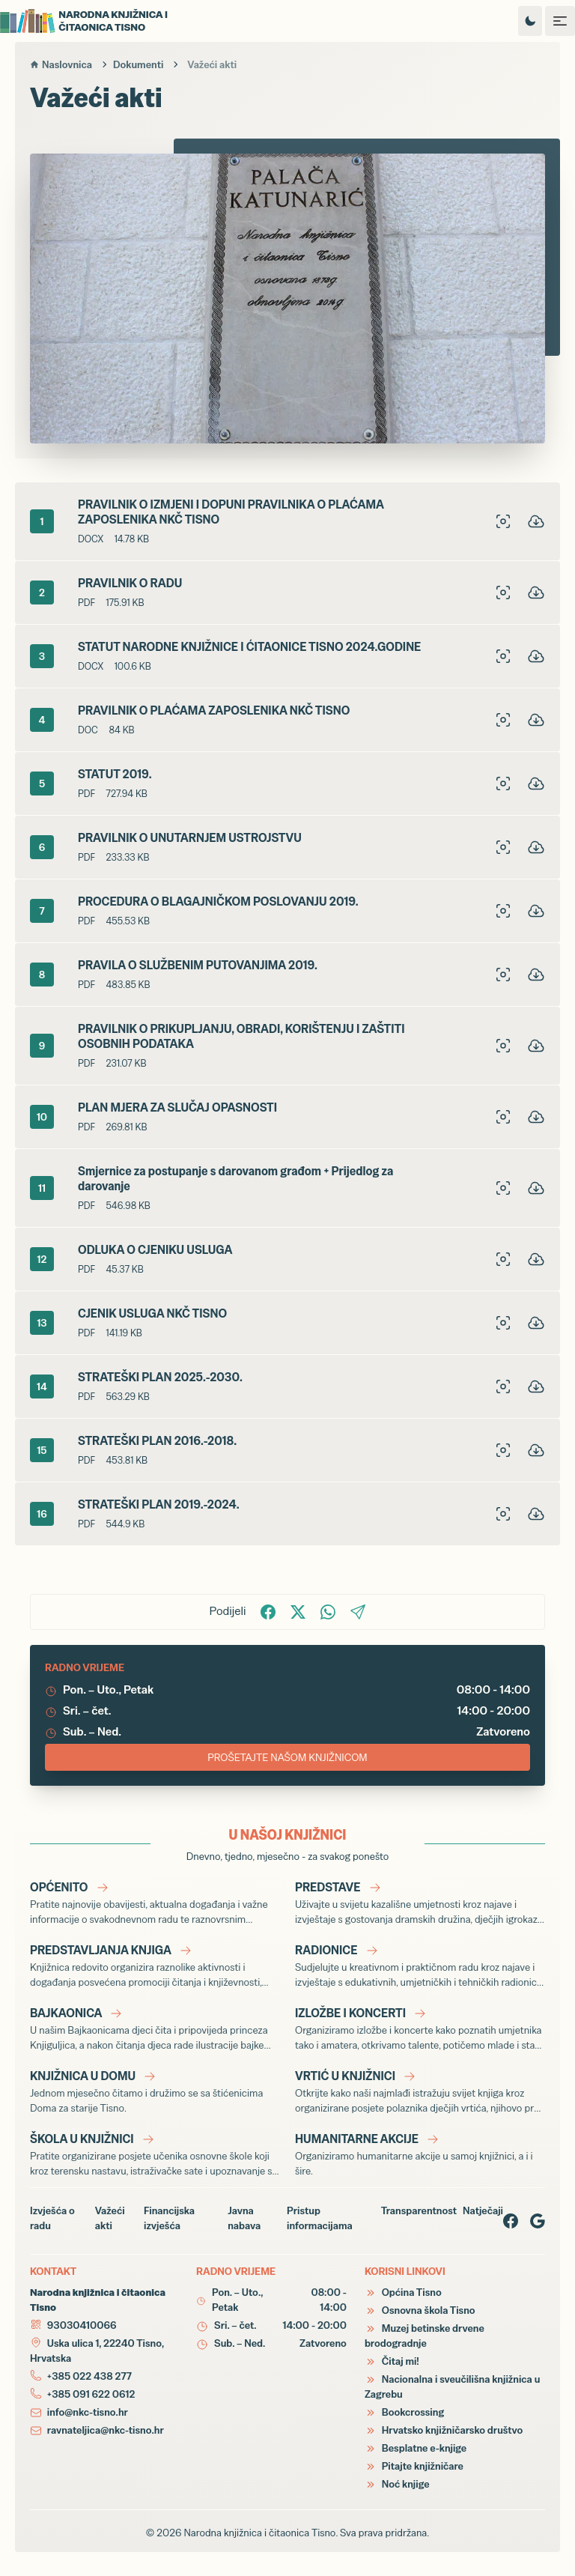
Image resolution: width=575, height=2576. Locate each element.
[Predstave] (420, 1903)
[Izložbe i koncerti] (420, 2028)
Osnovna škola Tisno (420, 2310)
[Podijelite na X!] (297, 1611)
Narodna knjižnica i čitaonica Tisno (259, 2532)
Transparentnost (419, 2210)
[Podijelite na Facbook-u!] (268, 1611)
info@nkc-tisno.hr (87, 2412)
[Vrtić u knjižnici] (420, 2091)
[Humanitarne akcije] (420, 2154)
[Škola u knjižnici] (155, 2154)
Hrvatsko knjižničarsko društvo (444, 2430)
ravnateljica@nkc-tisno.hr (105, 2430)
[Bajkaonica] (155, 2028)
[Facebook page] (510, 2220)
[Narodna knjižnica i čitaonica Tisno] (96, 21)
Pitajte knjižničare (414, 2466)
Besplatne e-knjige (415, 2448)
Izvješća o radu (52, 2218)
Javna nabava (244, 2218)
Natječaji (483, 2210)
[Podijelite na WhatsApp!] (327, 1611)
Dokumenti (138, 64)
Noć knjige (397, 2484)
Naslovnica (61, 64)
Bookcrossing (404, 2412)
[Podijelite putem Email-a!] (357, 1611)
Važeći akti (110, 2218)
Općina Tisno (403, 2292)
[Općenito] (155, 1903)
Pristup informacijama (320, 2218)
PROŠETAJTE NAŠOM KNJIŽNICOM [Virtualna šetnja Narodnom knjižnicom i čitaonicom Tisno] (287, 1757)
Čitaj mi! (392, 2361)
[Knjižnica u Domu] (155, 2091)
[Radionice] (420, 1965)
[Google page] (537, 2220)
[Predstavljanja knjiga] (155, 1965)
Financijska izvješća (169, 2218)
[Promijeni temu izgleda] (530, 21)
